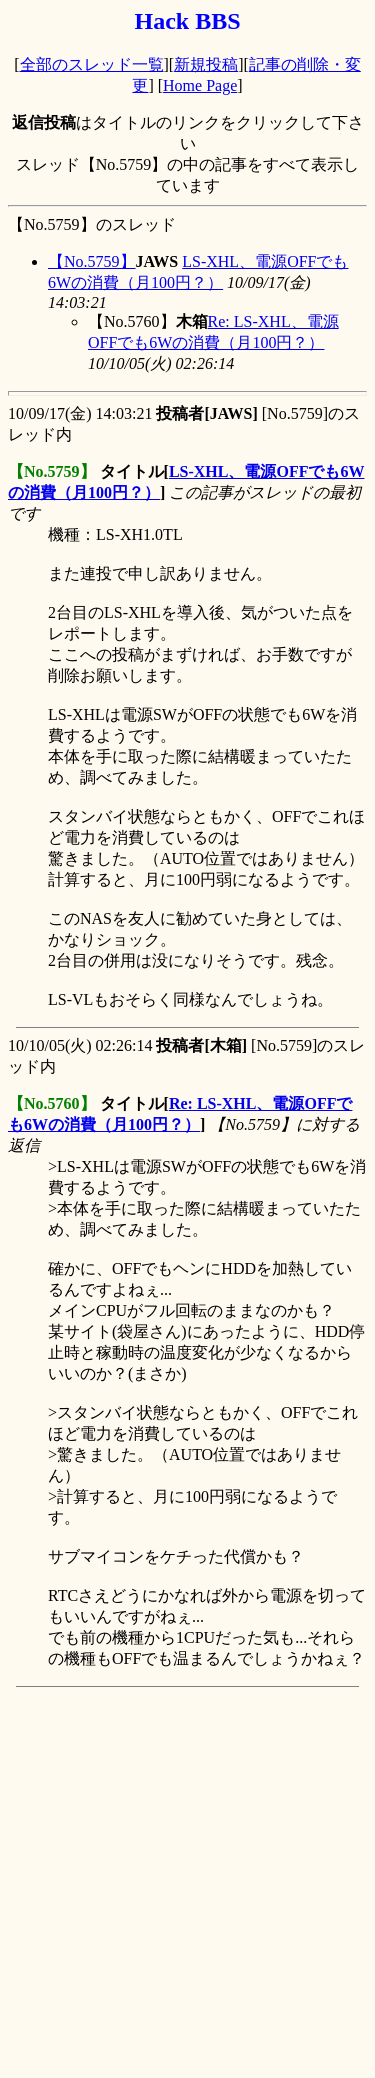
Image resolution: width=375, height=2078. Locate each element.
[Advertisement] (187, 1882)
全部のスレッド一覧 (92, 64)
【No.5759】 (92, 261)
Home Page (200, 85)
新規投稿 (206, 64)
